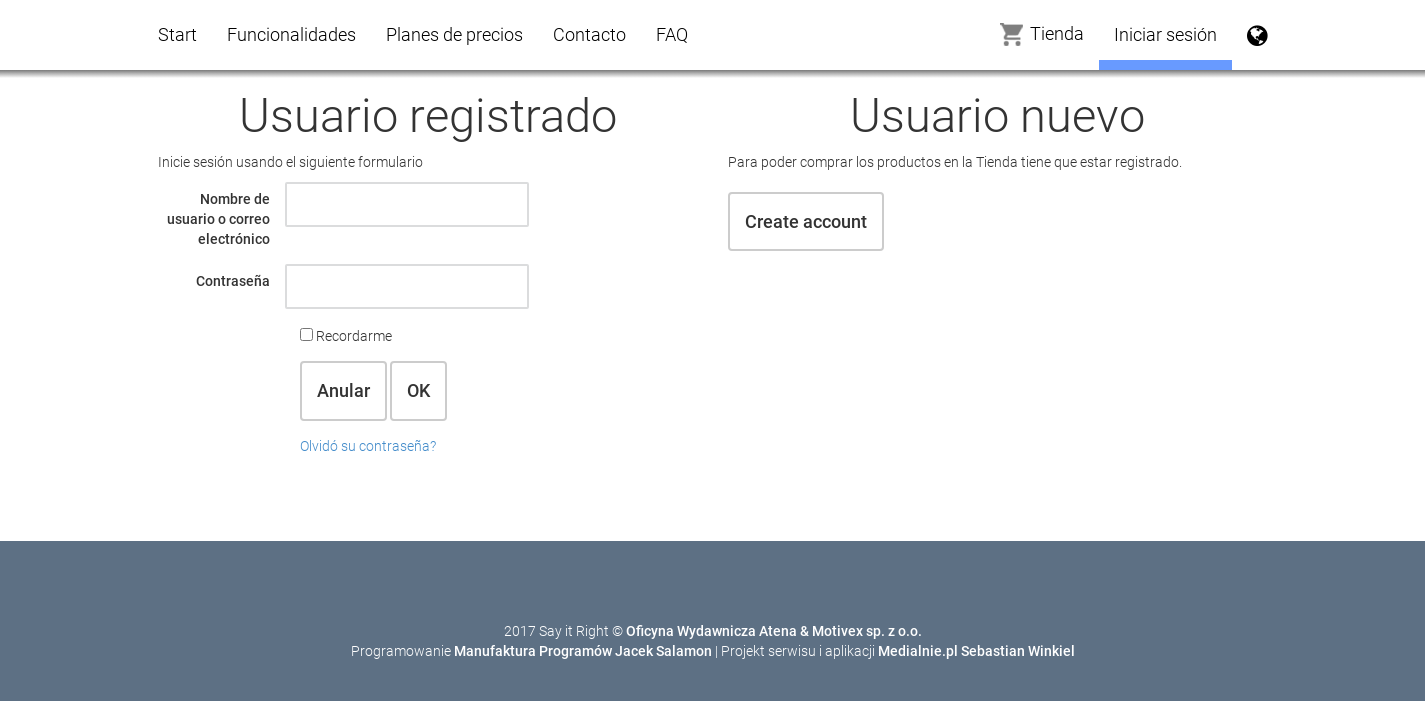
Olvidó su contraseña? (368, 446)
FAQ (672, 34)
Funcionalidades (291, 34)
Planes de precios (454, 34)
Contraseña (233, 281)
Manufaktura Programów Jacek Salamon (583, 651)
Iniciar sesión (1165, 34)
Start (177, 34)
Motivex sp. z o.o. (867, 631)
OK (418, 390)
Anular (343, 390)
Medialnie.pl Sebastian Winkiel (976, 651)
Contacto (589, 34)
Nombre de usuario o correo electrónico (218, 219)
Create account (806, 221)
